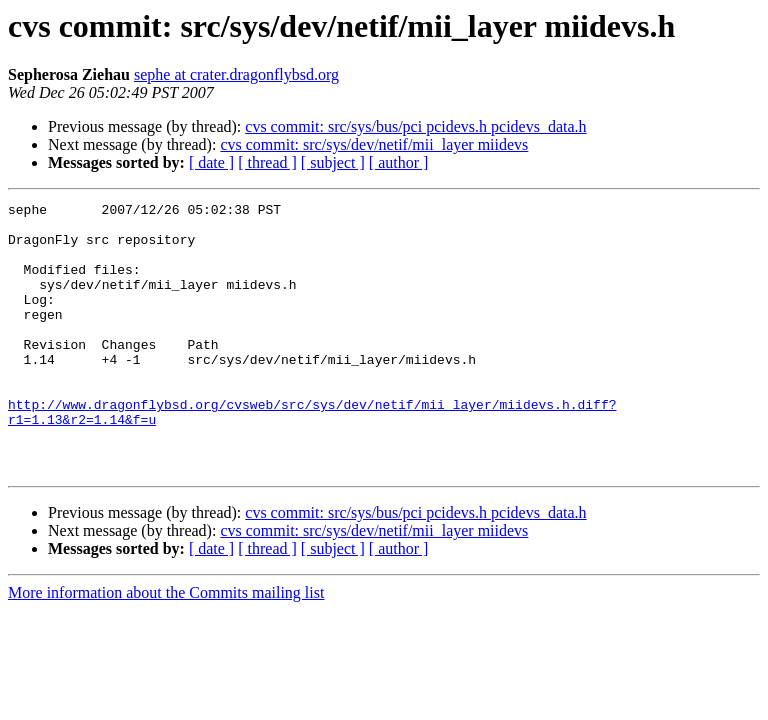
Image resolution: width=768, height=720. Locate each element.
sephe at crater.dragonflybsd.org (236, 74)
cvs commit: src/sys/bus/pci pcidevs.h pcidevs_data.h (415, 126)
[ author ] (399, 162)
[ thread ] (267, 162)
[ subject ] (333, 162)
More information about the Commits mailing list (166, 646)
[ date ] (211, 162)
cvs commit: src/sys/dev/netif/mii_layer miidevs (374, 144)
